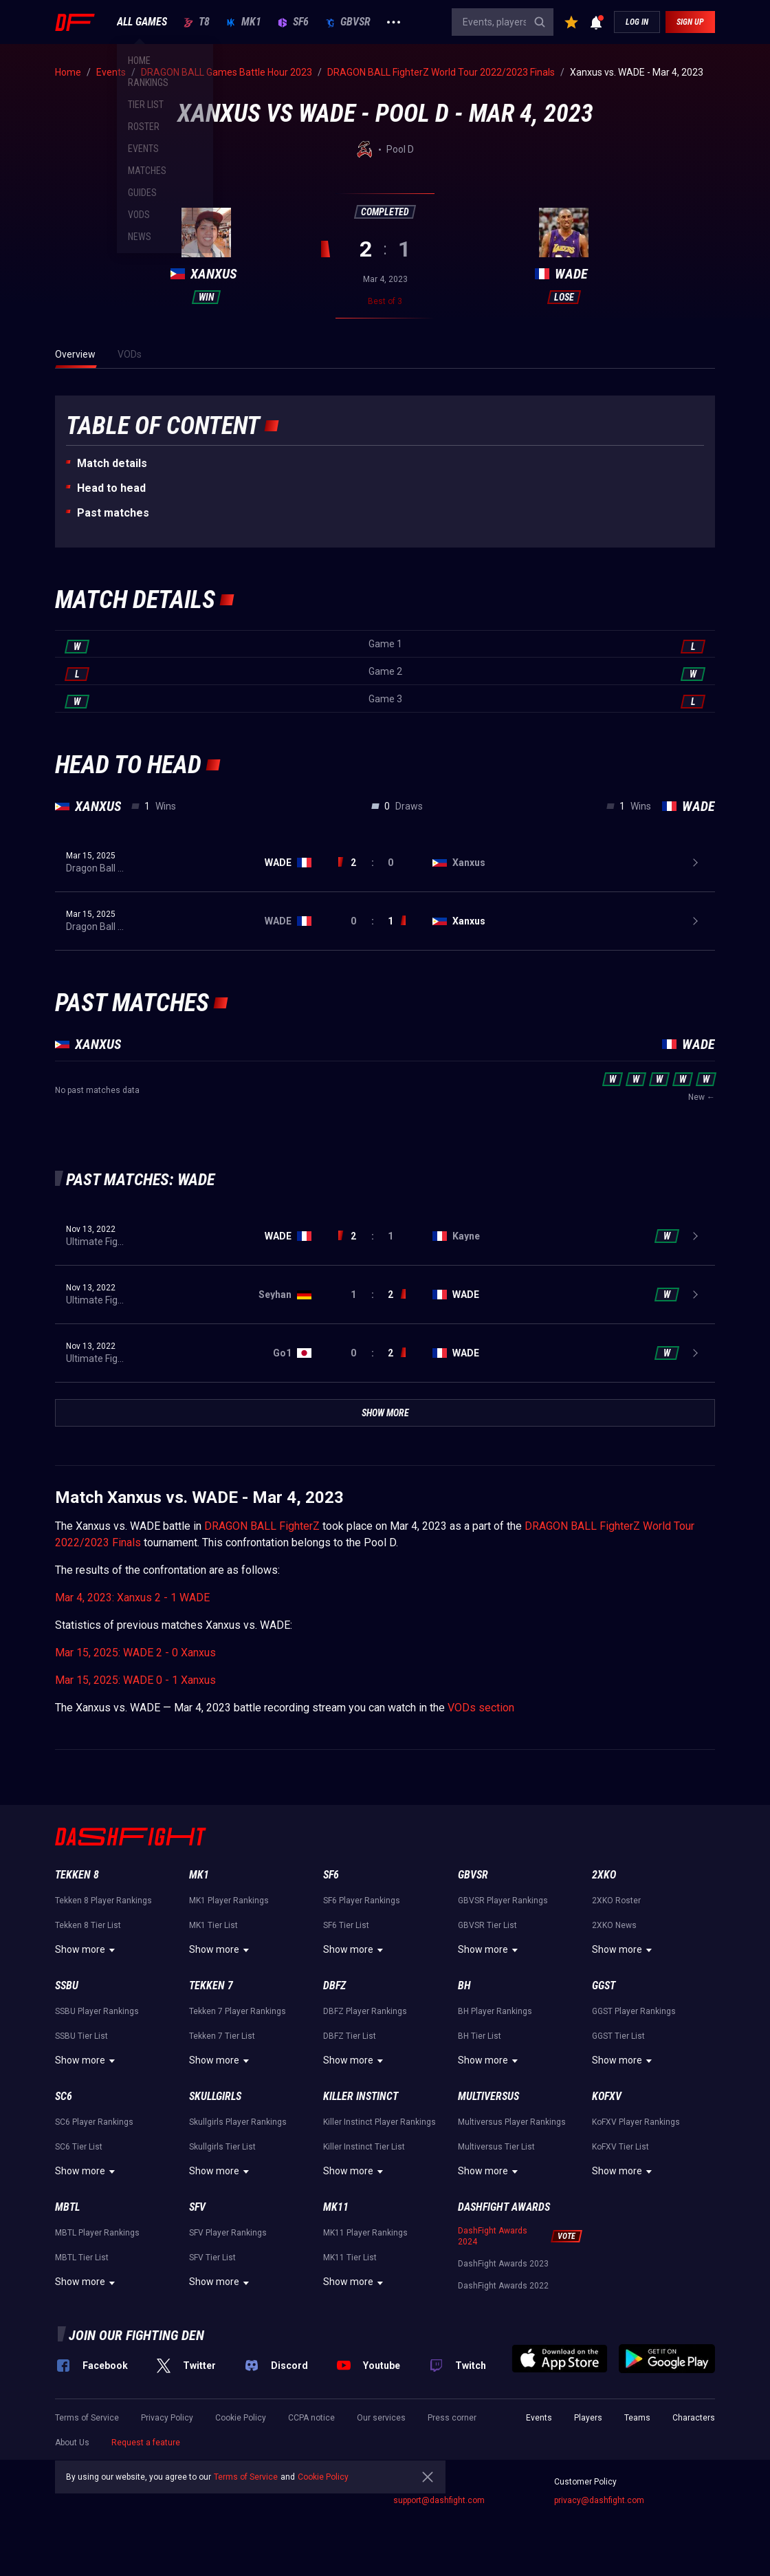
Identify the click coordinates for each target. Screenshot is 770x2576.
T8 (197, 22)
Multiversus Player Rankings (512, 2122)
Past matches (113, 512)
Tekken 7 (211, 1985)
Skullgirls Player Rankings (238, 2122)
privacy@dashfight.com (599, 2500)
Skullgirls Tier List (222, 2147)
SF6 (293, 22)
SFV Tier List (212, 2257)
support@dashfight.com (439, 2500)
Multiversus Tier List (496, 2147)
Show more (87, 1950)
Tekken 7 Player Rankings (237, 2011)
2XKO (604, 1874)
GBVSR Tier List (487, 1925)
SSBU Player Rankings (97, 2011)
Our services (381, 2418)
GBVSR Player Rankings (503, 1900)
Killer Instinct (360, 2096)
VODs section (481, 1707)
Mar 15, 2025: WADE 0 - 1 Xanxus (135, 1680)
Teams (637, 2418)
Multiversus (488, 2096)
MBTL (67, 2207)
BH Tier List (479, 2036)
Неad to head (111, 488)
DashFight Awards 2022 (503, 2286)
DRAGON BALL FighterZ (262, 1526)
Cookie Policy (240, 2418)
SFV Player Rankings (228, 2233)
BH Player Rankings (495, 2011)
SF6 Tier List (346, 1925)
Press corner (452, 2418)
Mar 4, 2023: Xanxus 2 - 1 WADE (132, 1597)
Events (539, 2418)
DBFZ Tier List (349, 2036)
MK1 (243, 22)
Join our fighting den (136, 2335)
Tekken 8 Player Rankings (103, 1900)
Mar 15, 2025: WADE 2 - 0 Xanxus (135, 1652)
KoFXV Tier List (620, 2147)
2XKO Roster (616, 1900)
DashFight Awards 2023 (503, 2264)
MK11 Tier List (350, 2257)
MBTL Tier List (82, 2257)
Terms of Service (87, 2418)
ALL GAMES (142, 22)
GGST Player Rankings (634, 2011)
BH (464, 1985)
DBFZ (334, 1985)
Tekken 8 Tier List (88, 1925)
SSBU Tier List (81, 2036)
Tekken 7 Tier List (222, 2036)
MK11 (336, 2207)
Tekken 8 (77, 1874)
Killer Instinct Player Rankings (379, 2122)
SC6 (63, 2096)
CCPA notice (311, 2418)
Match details (112, 463)
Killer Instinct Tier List (364, 2147)
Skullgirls (215, 2096)
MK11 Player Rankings (365, 2233)
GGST (603, 1985)
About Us (72, 2442)
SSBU (66, 1985)
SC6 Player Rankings (94, 2122)
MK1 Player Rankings (229, 1900)
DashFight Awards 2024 (492, 2236)
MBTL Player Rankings (97, 2233)
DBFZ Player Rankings (365, 2011)
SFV (197, 2207)
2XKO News (614, 1925)
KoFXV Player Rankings (636, 2122)
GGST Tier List (618, 2036)
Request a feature (145, 2442)
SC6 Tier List (78, 2147)
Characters (693, 2418)
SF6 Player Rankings (361, 1900)
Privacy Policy (167, 2418)
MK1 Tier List (213, 1925)
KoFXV (607, 2096)
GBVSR (348, 22)
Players (588, 2418)
